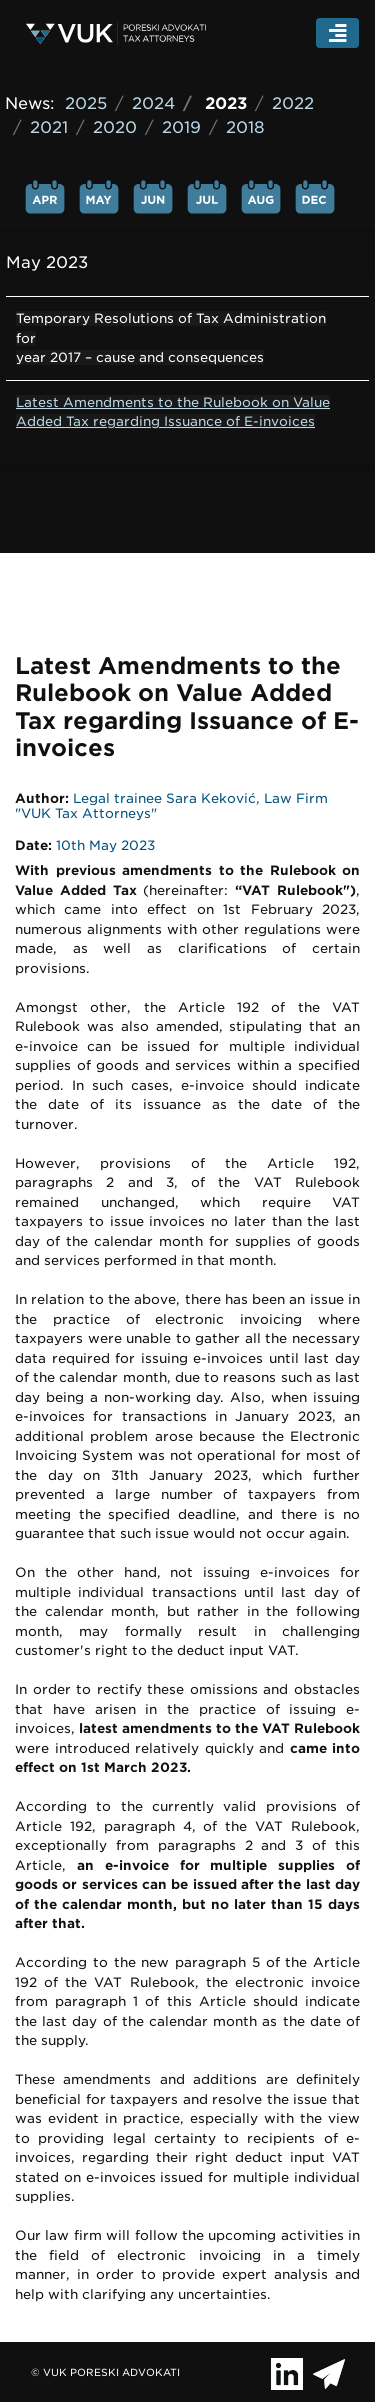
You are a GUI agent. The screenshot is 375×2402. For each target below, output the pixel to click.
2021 (49, 127)
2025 (86, 103)
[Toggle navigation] (338, 33)
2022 (293, 103)
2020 (115, 127)
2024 (153, 103)
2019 (181, 127)
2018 (245, 127)
